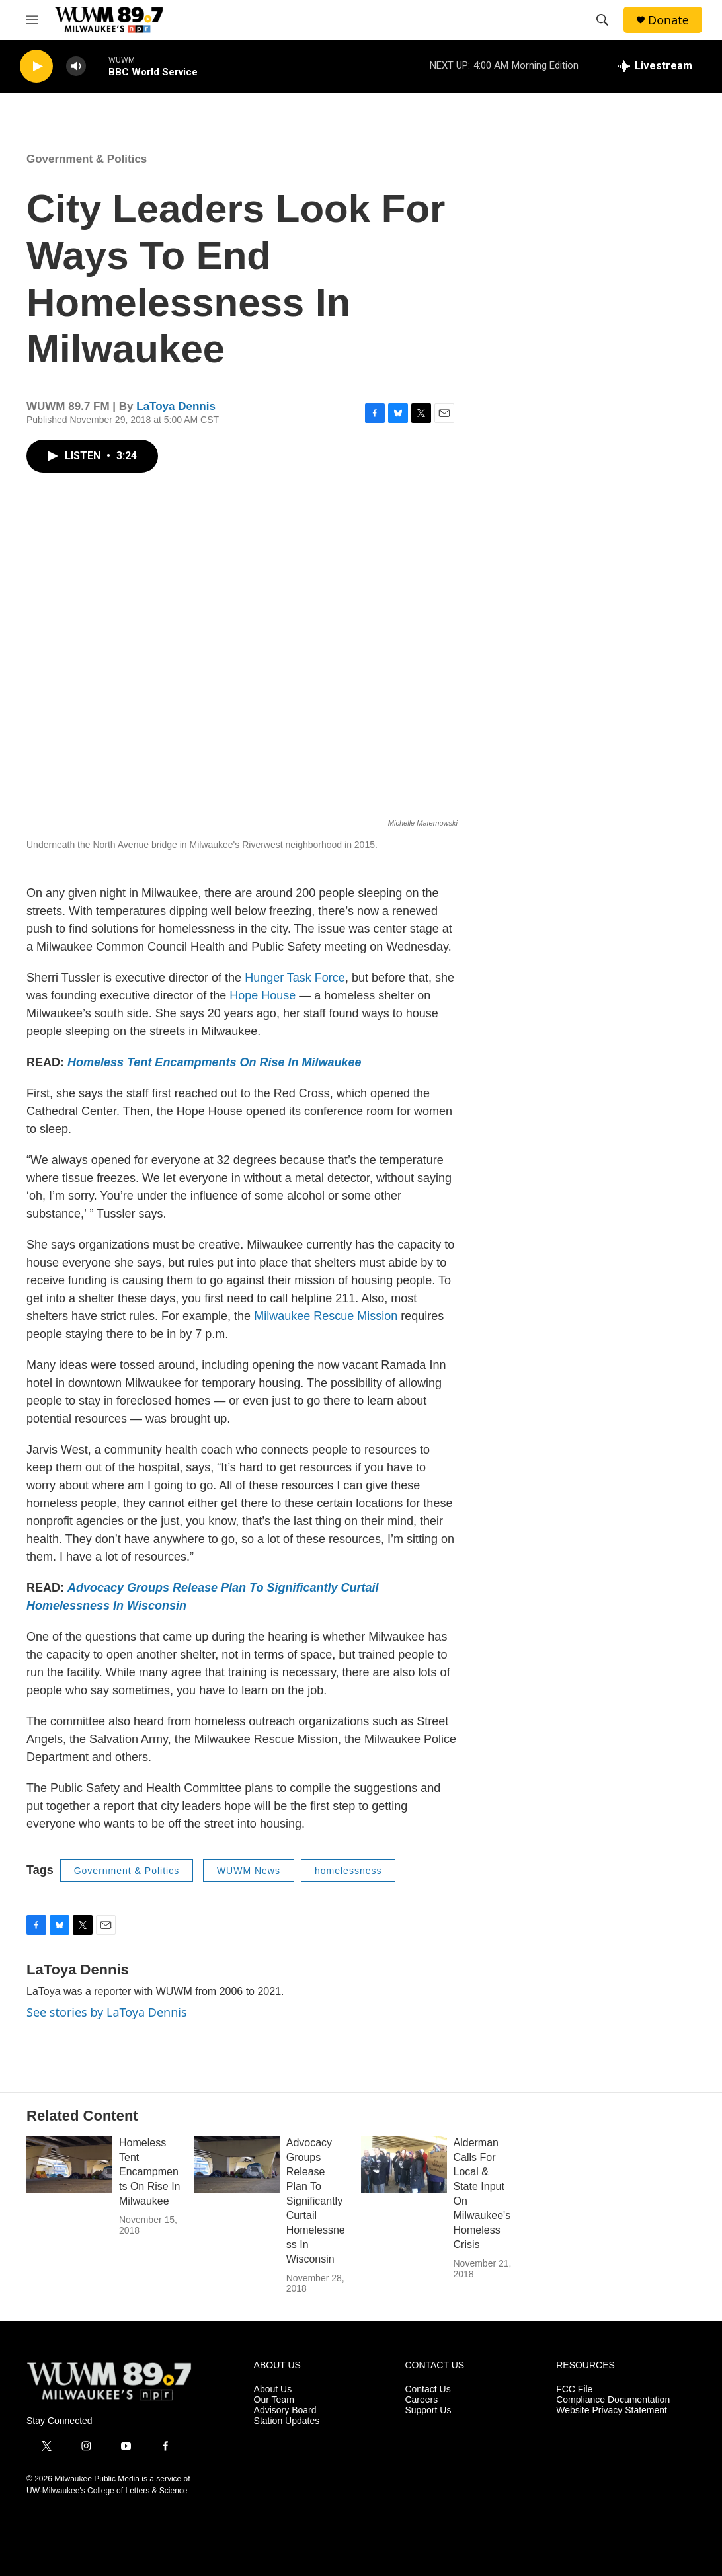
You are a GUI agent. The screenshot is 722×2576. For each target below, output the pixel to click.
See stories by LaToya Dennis (106, 2012)
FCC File (574, 2389)
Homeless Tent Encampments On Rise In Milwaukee (149, 2171)
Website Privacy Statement (611, 2410)
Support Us (428, 2410)
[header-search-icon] (602, 20)
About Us (273, 2389)
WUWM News (248, 1870)
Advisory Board (285, 2410)
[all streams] (655, 66)
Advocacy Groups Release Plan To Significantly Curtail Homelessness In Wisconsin (315, 2201)
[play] (36, 66)
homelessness (348, 1870)
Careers (421, 2400)
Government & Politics (86, 159)
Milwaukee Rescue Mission (325, 1316)
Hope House (262, 995)
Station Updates (287, 2421)
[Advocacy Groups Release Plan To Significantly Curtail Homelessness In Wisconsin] (237, 2164)
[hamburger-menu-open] (32, 20)
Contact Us (427, 2389)
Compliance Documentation (613, 2400)
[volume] (76, 66)
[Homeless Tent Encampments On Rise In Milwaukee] (69, 2164)
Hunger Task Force (295, 977)
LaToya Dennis (176, 406)
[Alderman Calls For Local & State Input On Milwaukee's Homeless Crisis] (404, 2164)
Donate (668, 20)
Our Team (274, 2400)
